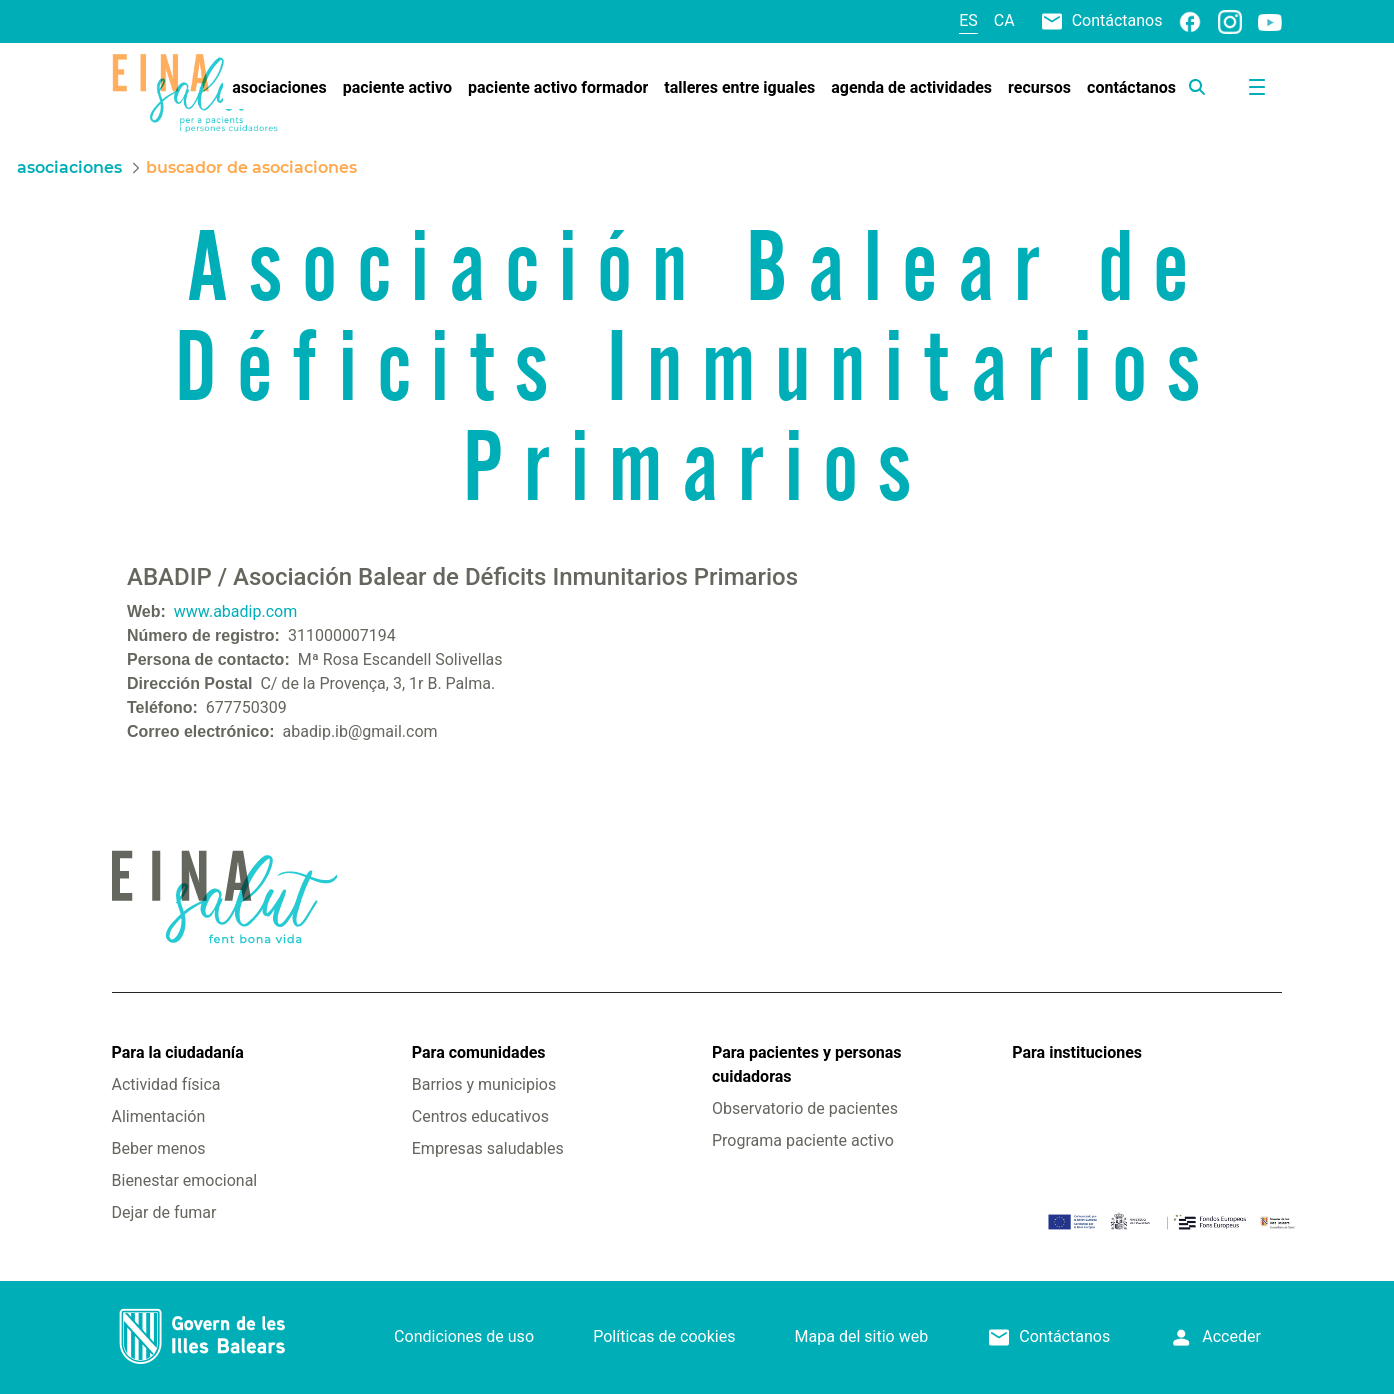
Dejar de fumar (164, 1212)
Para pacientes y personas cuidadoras (806, 1064)
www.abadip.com (235, 611)
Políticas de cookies (664, 1336)
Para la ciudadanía (178, 1052)
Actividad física (166, 1084)
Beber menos (159, 1148)
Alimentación (159, 1116)
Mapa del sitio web (862, 1336)
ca (1004, 20)
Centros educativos (480, 1116)
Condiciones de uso (464, 1336)
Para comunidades (479, 1052)
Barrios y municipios (484, 1084)
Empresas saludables (488, 1148)
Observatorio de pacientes (805, 1108)
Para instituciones (1077, 1052)
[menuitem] (279, 88)
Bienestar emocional (185, 1180)
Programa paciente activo (803, 1140)
